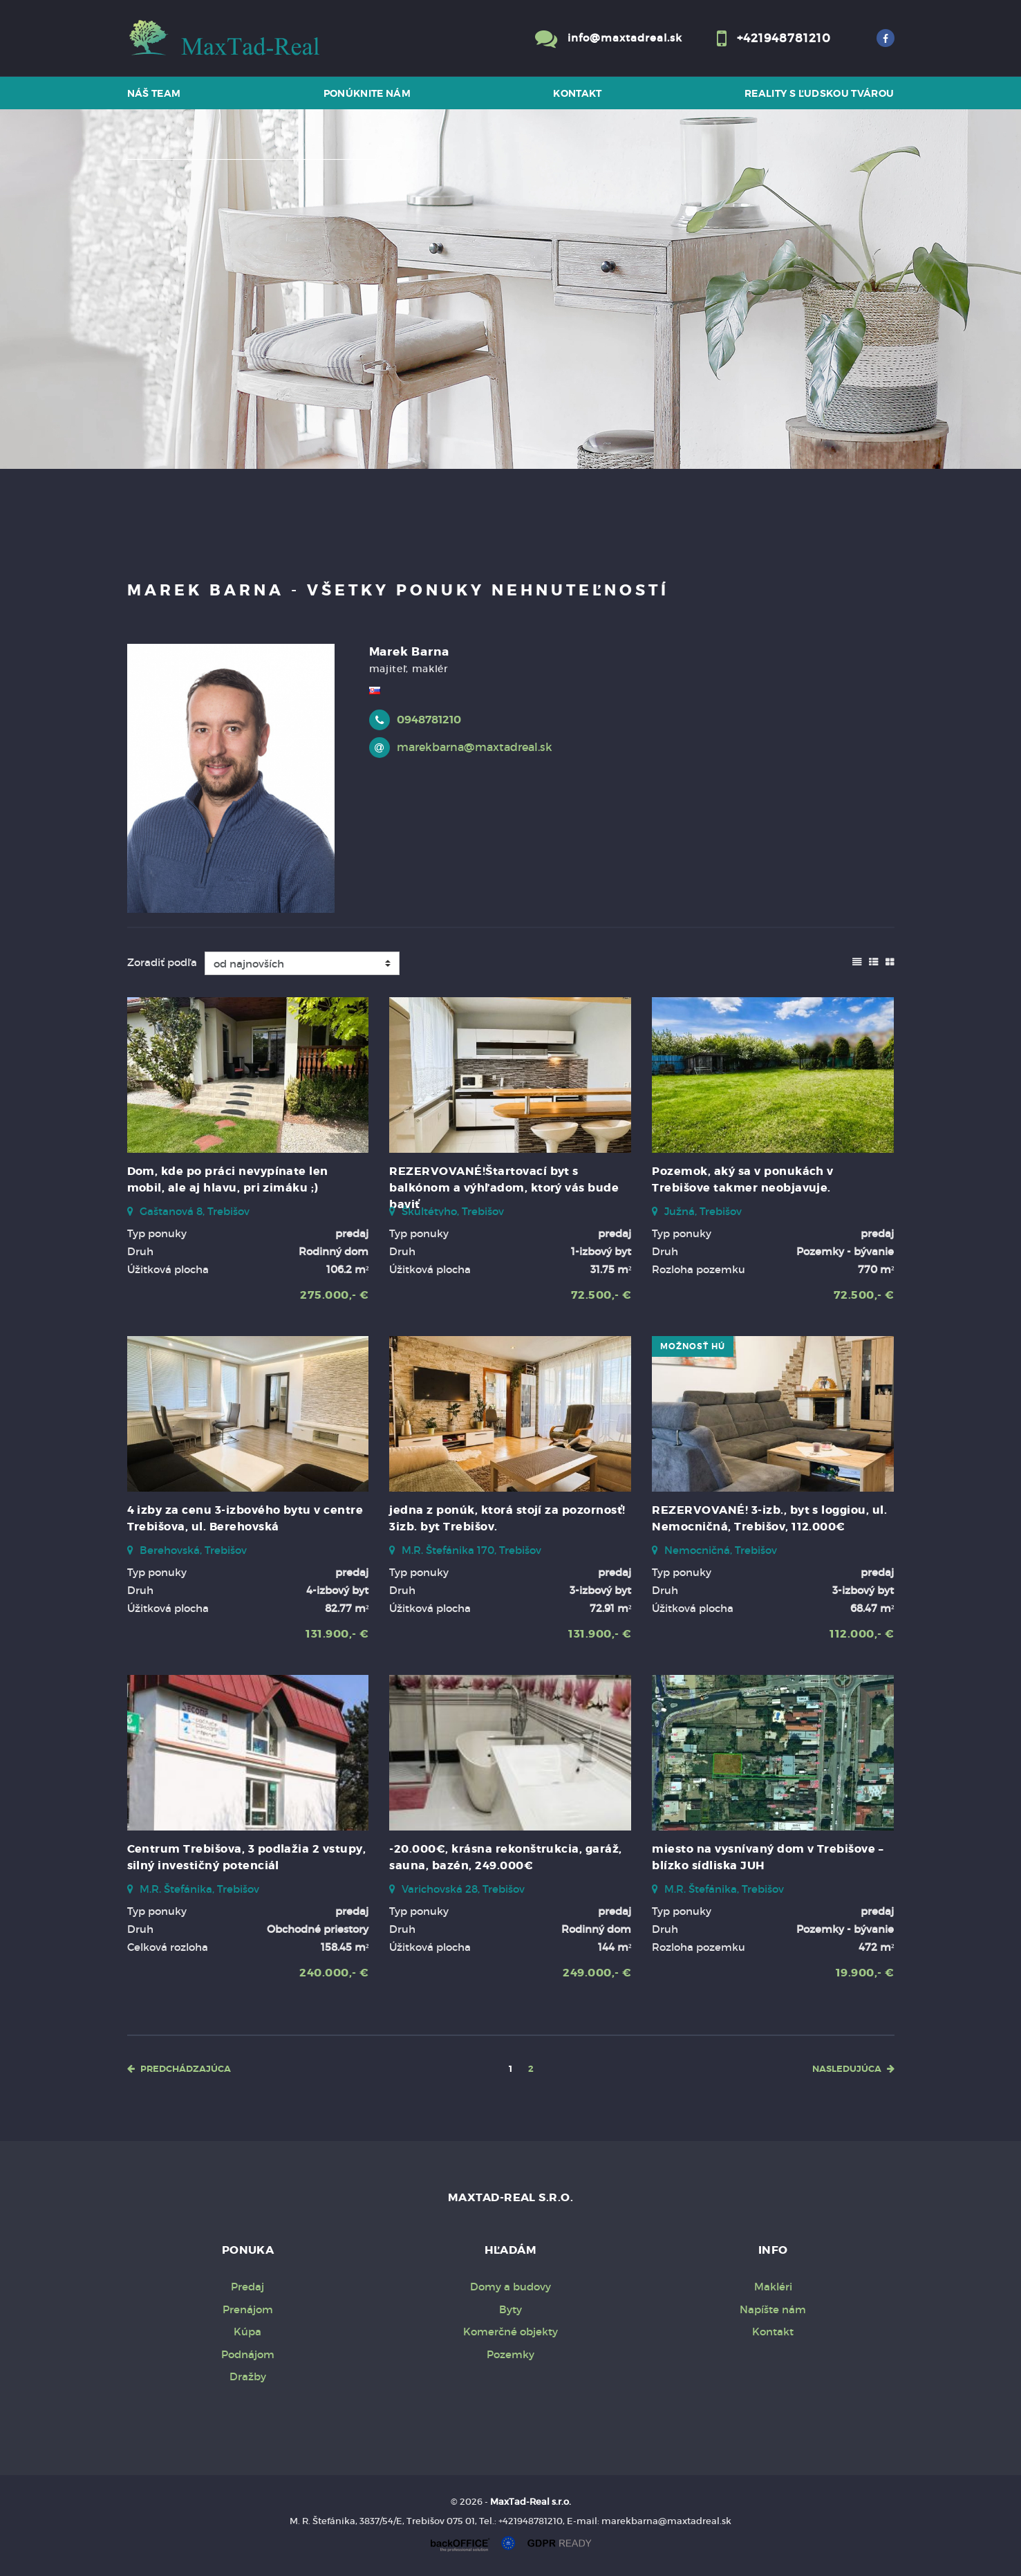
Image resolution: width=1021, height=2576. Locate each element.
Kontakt (577, 93)
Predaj (181, 416)
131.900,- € (337, 1634)
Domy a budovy (510, 2286)
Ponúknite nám (367, 93)
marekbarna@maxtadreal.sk (474, 747)
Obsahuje (162, 292)
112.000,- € (862, 1634)
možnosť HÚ (692, 1346)
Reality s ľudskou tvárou (819, 93)
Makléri (773, 2286)
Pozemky (510, 2354)
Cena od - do (170, 348)
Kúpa (343, 416)
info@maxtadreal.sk (625, 37)
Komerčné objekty (510, 2331)
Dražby (248, 2376)
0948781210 (429, 720)
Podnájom (247, 2354)
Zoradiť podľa (162, 962)
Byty (510, 2309)
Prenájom (266, 416)
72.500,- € (601, 1295)
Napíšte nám (773, 2309)
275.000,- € (334, 1295)
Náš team (154, 93)
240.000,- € (333, 1972)
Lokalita (158, 177)
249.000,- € (597, 1972)
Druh (151, 235)
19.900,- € (865, 1972)
